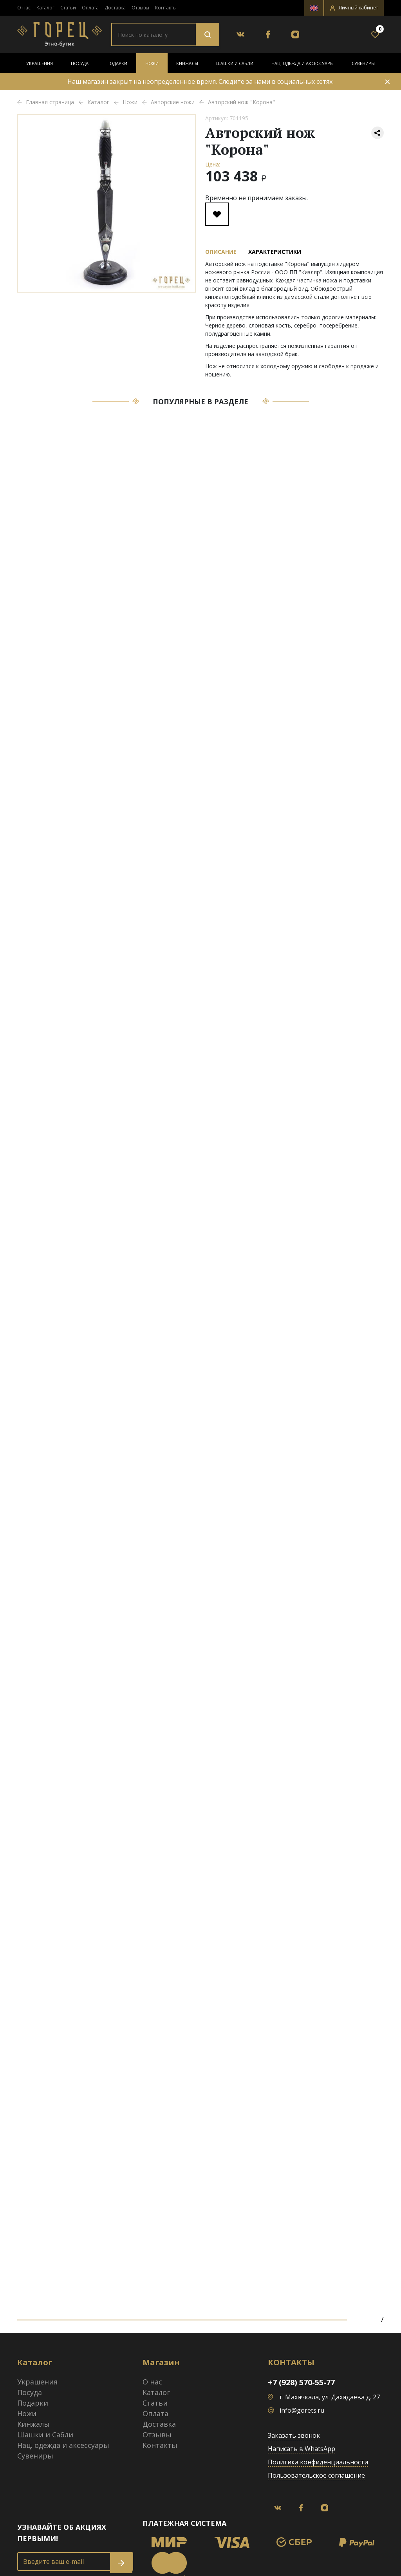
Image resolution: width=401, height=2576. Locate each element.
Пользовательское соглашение (316, 2475)
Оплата (90, 7)
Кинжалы (187, 63)
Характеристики (274, 251)
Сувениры (363, 63)
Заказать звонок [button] (294, 2435)
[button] (354, 8)
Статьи (68, 7)
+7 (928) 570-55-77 (301, 2382)
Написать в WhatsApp (301, 2448)
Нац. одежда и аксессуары (302, 63)
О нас (24, 7)
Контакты (166, 7)
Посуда (80, 63)
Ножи (152, 63)
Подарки (117, 63)
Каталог (45, 7)
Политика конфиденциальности (318, 2462)
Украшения (39, 63)
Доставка (115, 7)
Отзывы (140, 7)
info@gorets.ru (302, 2410)
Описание (221, 251)
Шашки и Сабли (234, 63)
